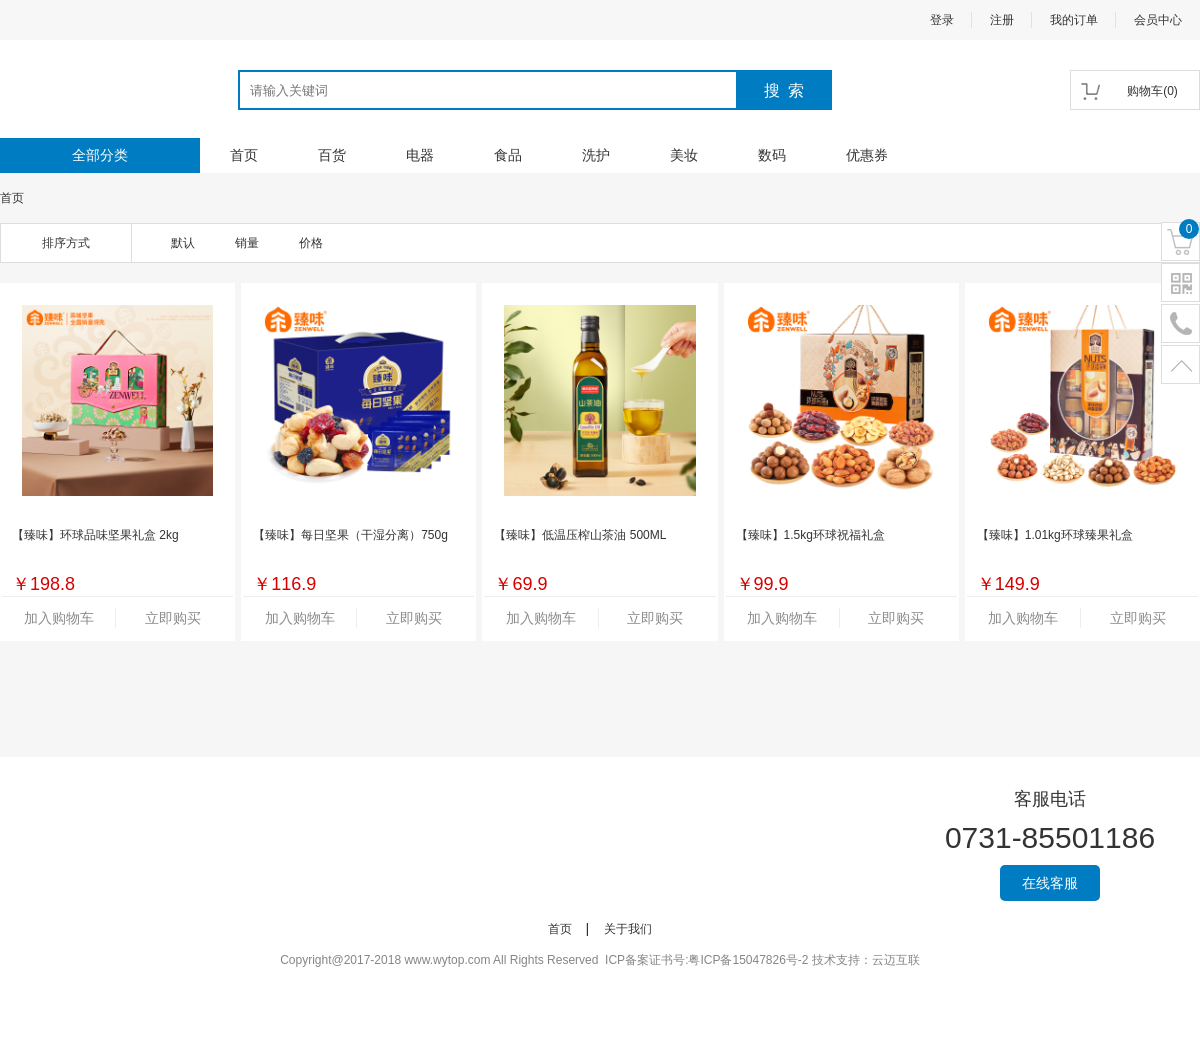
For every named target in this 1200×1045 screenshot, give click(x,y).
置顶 (1180, 365)
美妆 (684, 155)
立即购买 (173, 618)
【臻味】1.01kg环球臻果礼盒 (1055, 535)
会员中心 (1158, 20)
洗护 (596, 155)
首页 (244, 155)
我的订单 (1074, 20)
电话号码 (1180, 324)
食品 (508, 155)
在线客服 (1050, 883)
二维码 (1180, 283)
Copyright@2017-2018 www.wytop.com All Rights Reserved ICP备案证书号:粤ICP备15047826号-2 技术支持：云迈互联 (600, 960)
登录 (942, 20)
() (1152, 91)
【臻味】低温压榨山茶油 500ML (580, 535)
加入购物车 (59, 618)
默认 (183, 243)
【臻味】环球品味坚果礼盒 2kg (95, 535)
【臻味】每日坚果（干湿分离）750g (350, 535)
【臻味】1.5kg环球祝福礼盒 (810, 535)
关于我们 (628, 929)
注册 (1002, 20)
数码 (772, 155)
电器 (420, 155)
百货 (332, 155)
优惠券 (867, 155)
